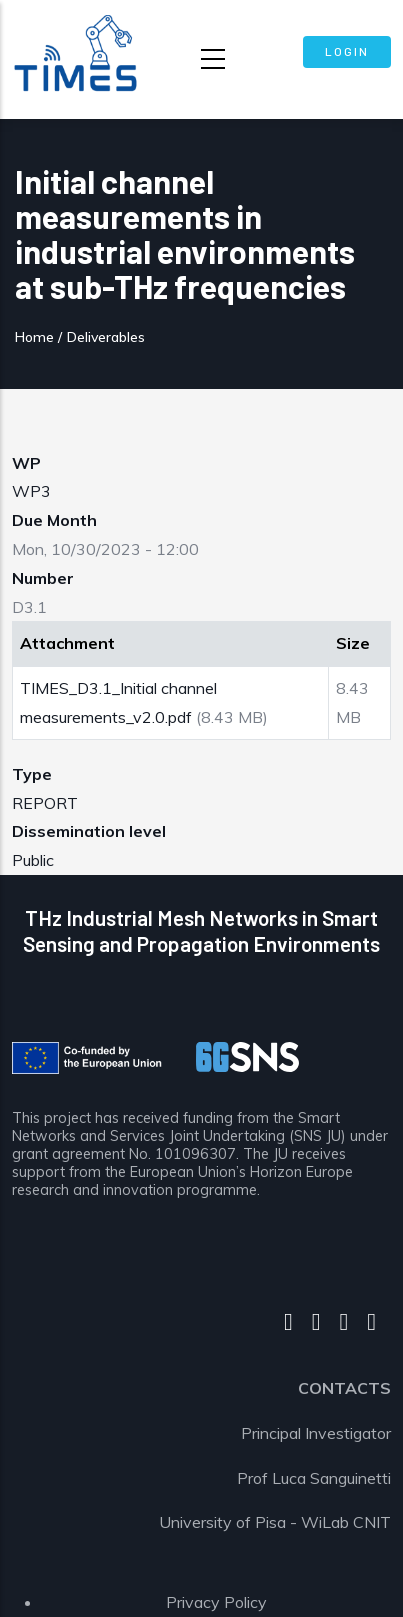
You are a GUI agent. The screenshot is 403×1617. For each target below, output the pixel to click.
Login (347, 51)
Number (43, 578)
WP (26, 463)
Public (33, 860)
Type (32, 774)
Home (34, 337)
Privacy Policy (216, 1602)
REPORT (45, 803)
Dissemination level (89, 831)
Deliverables (106, 337)
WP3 (31, 491)
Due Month (54, 520)
